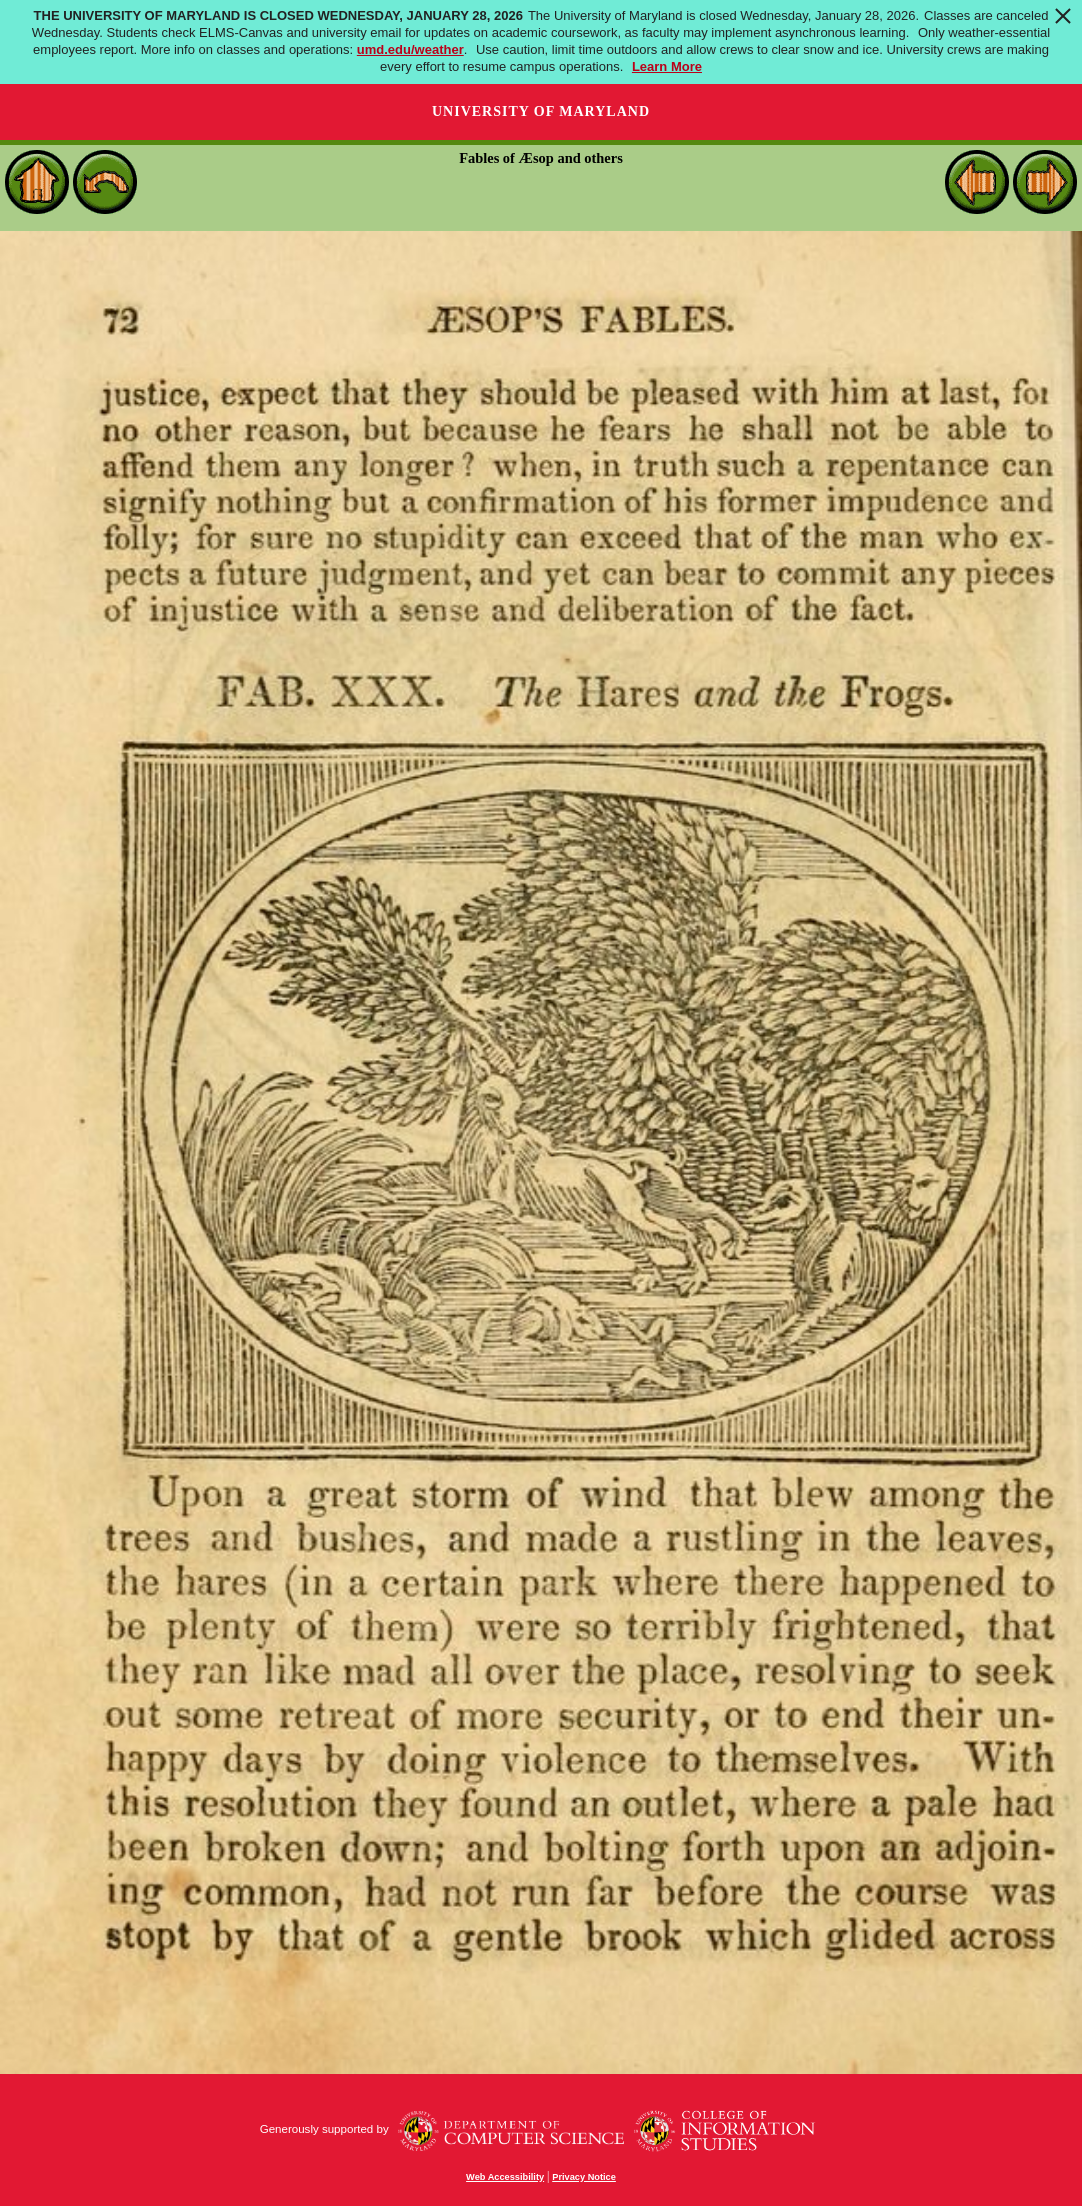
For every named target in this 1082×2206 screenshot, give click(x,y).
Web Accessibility (505, 2177)
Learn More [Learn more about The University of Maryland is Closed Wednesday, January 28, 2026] (667, 66)
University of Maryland (541, 111)
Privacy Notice (584, 2177)
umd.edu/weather (410, 49)
